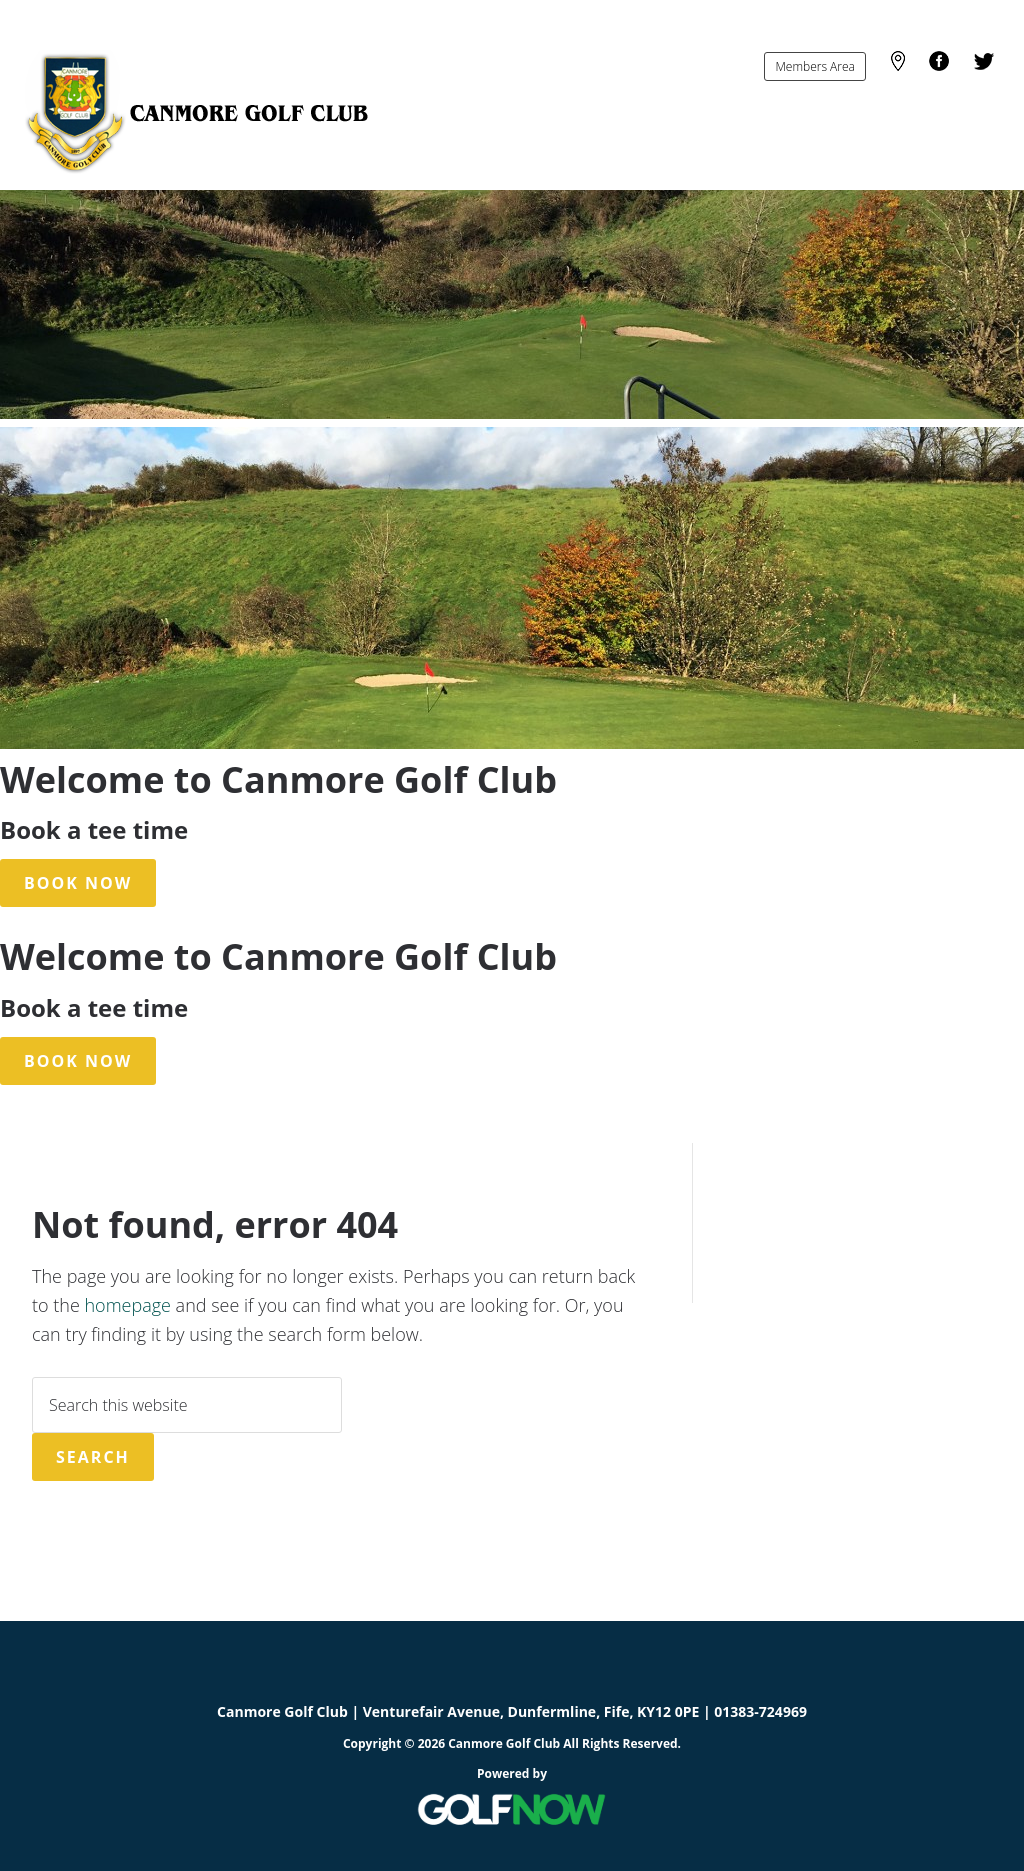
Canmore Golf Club (195, 112)
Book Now (78, 883)
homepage (127, 1305)
